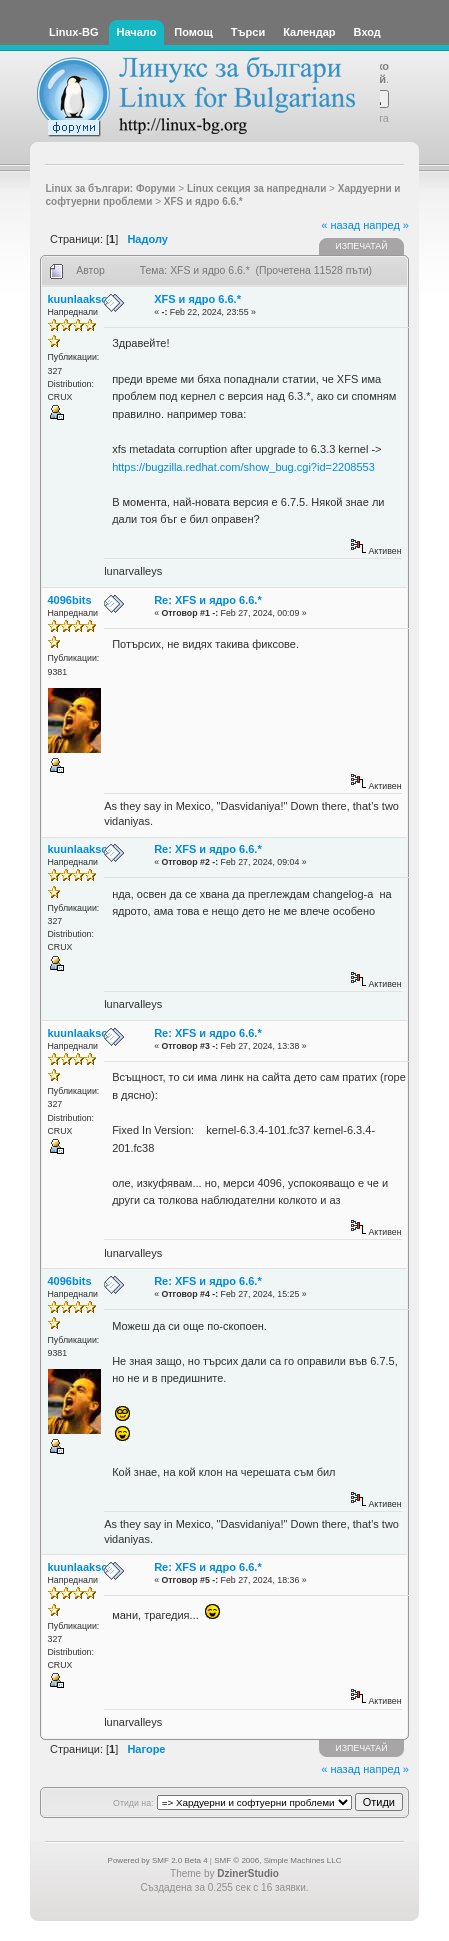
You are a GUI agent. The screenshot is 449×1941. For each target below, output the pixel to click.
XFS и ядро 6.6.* (197, 299)
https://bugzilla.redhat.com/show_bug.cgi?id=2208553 (243, 467)
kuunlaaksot (80, 299)
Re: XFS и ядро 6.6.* (208, 600)
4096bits (70, 600)
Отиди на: (133, 1803)
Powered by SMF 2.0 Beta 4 (158, 1860)
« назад (340, 225)
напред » (386, 225)
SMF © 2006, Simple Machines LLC (277, 1860)
